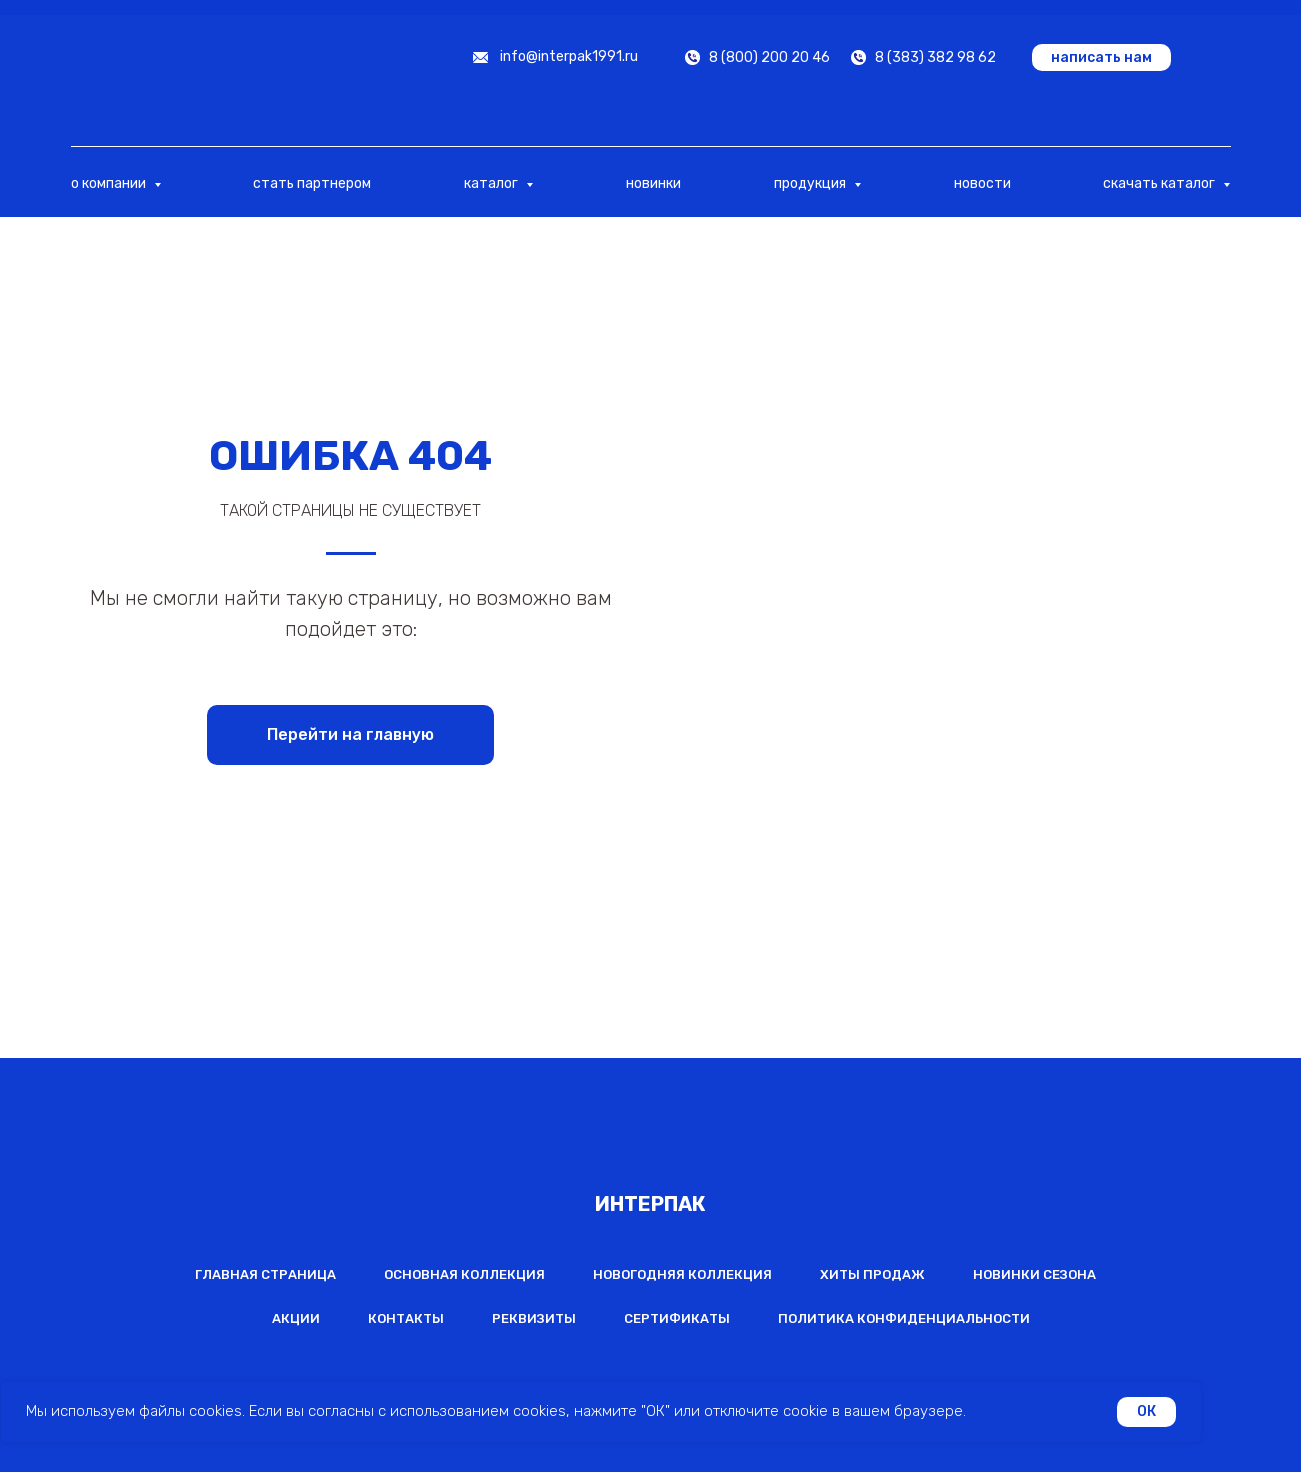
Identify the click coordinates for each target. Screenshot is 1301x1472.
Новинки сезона (1034, 1274)
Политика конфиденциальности (904, 1318)
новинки (653, 183)
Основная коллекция (464, 1274)
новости (982, 183)
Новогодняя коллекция (682, 1274)
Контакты (406, 1318)
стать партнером (312, 183)
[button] (1101, 57)
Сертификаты (677, 1318)
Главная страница (265, 1274)
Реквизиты (534, 1318)
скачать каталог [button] (1160, 183)
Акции (296, 1318)
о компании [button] (110, 183)
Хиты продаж (872, 1274)
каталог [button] (492, 183)
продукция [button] (811, 183)
